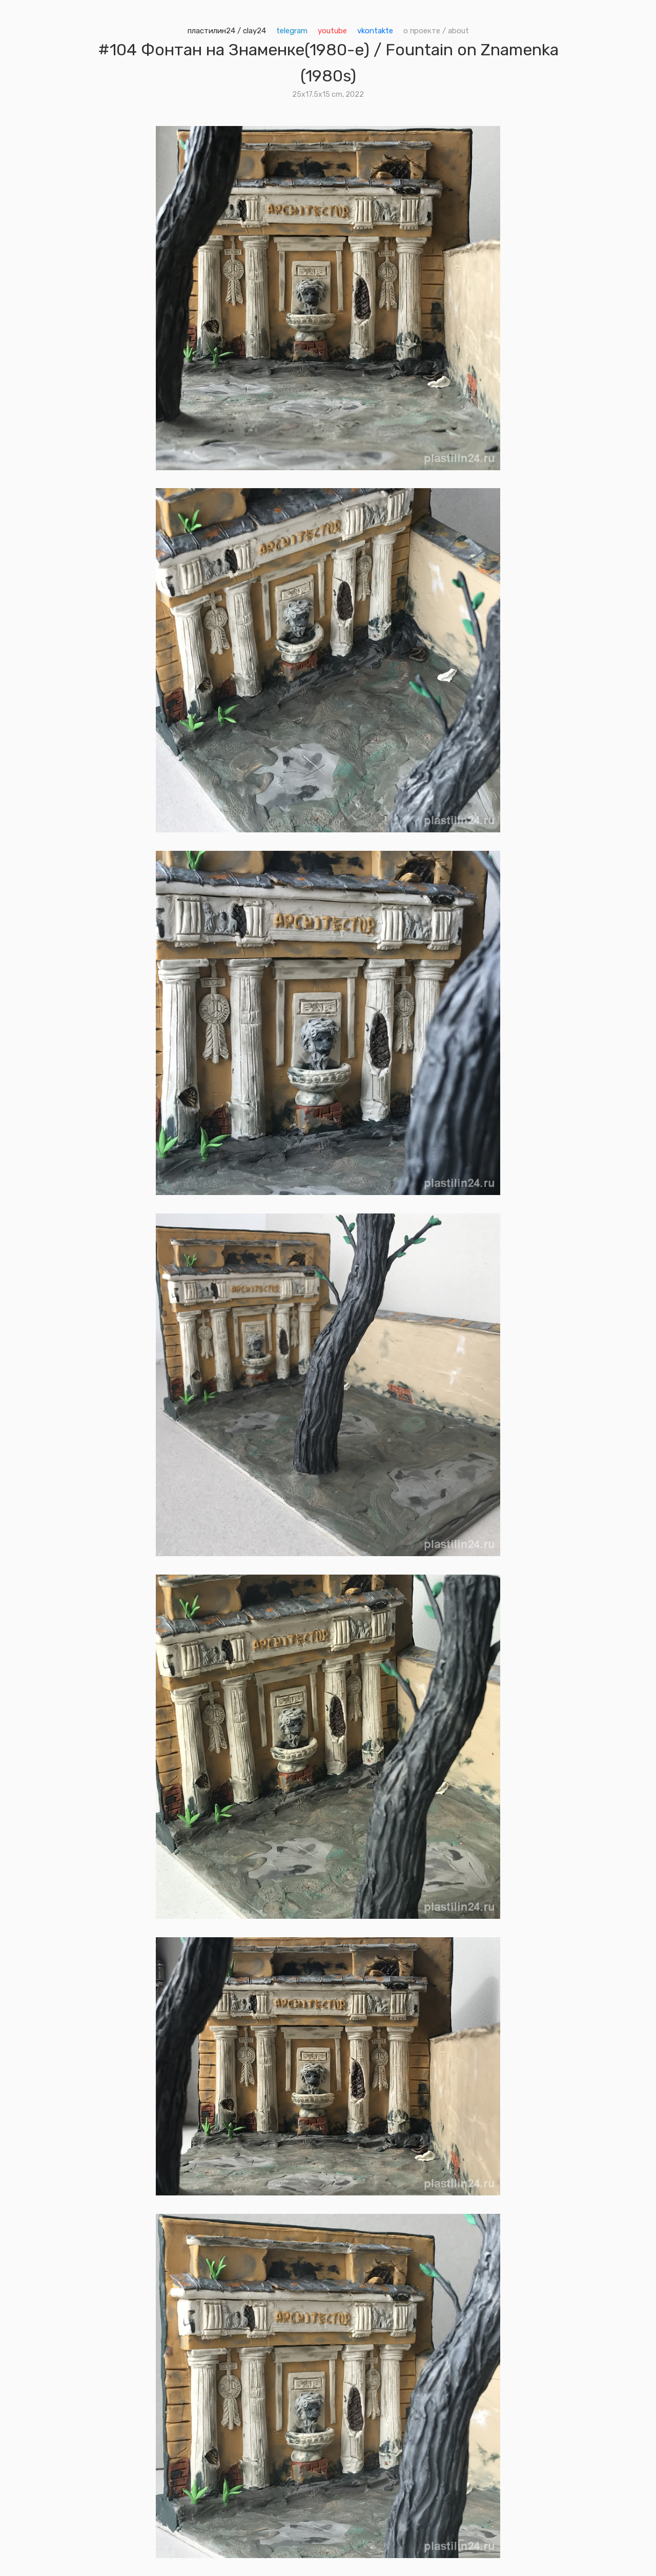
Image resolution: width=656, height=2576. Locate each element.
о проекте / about (436, 30)
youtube (332, 30)
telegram (292, 30)
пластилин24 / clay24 (227, 30)
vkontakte (375, 30)
